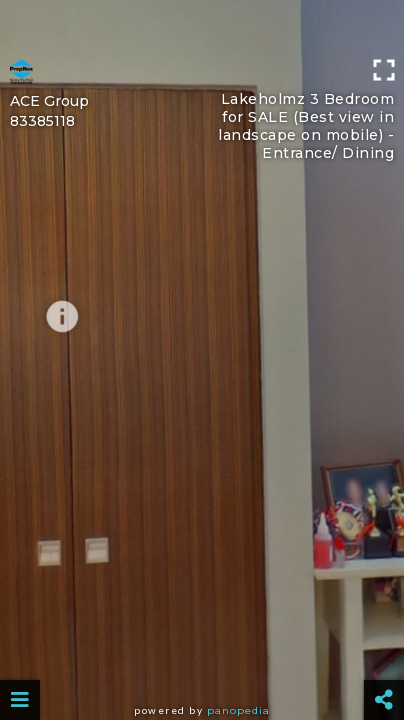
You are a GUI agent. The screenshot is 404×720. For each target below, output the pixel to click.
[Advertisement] (202, 25)
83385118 (42, 121)
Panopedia (238, 710)
